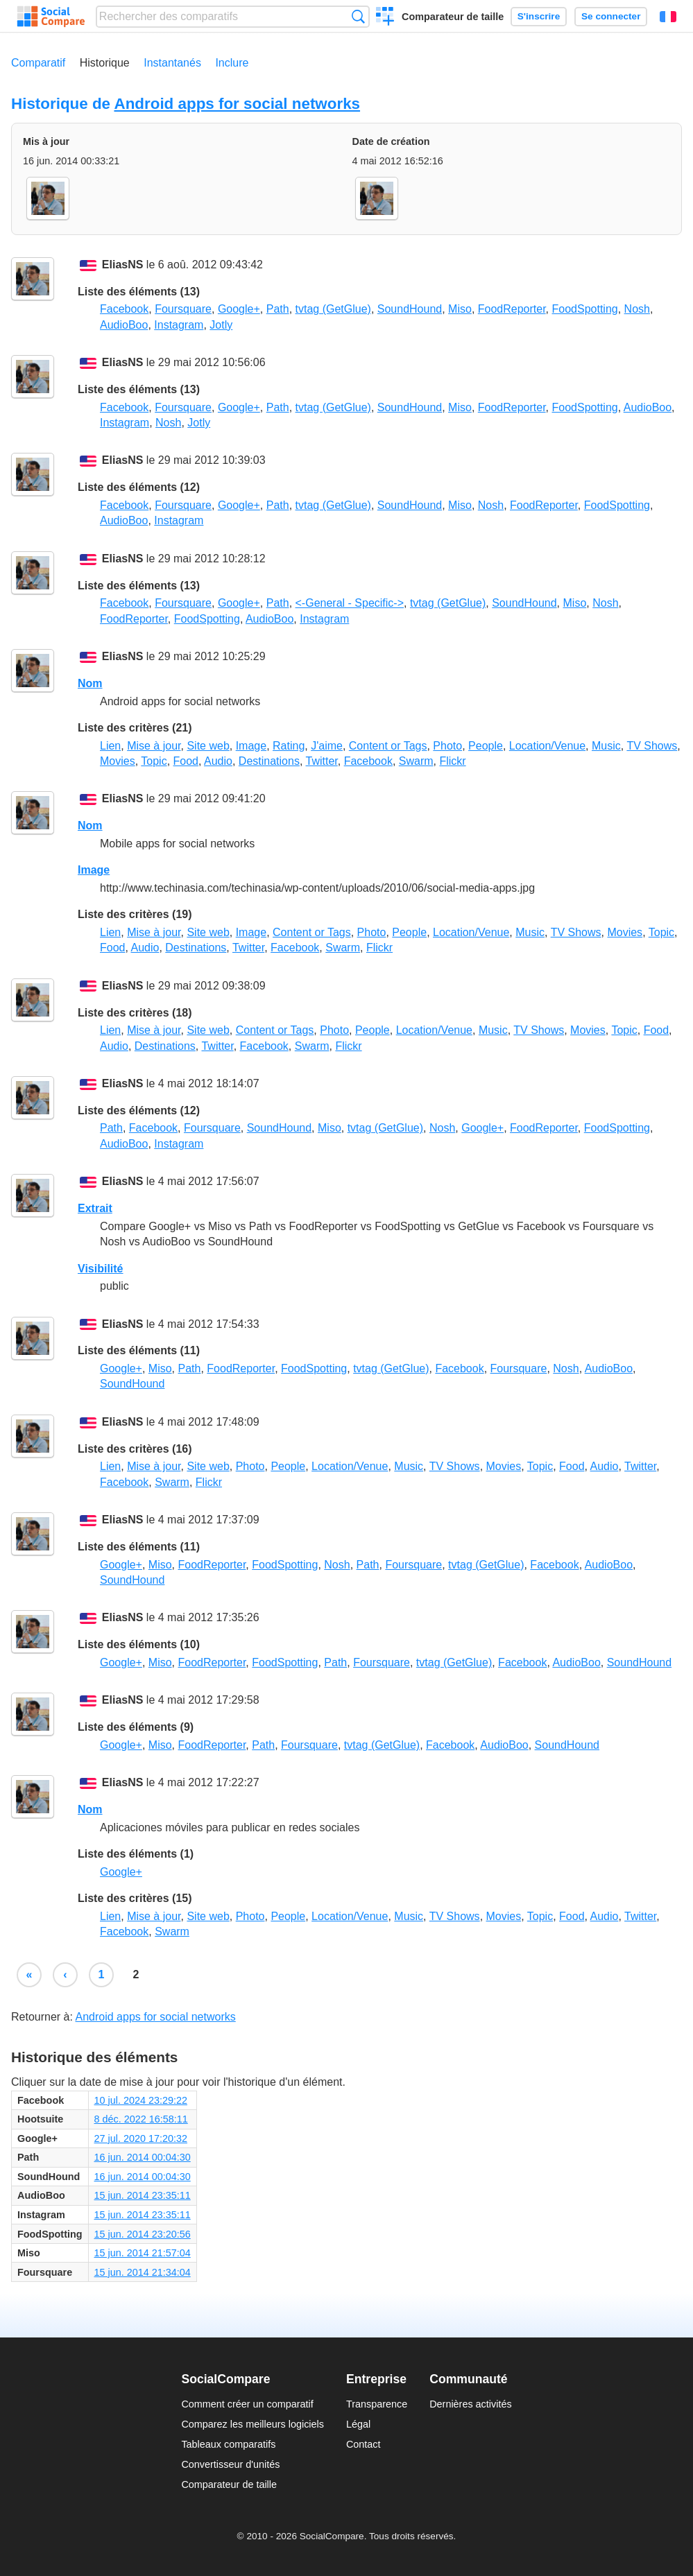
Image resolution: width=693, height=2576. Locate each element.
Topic (153, 761)
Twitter (322, 761)
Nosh (637, 309)
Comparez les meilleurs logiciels (252, 2424)
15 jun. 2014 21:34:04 (142, 2272)
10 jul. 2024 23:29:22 (140, 2100)
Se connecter (610, 16)
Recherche (358, 16)
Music (606, 746)
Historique (105, 63)
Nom (90, 683)
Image (251, 746)
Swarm (416, 761)
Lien (110, 746)
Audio (218, 761)
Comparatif (38, 63)
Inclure (231, 63)
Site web (208, 746)
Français (668, 16)
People (485, 746)
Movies (117, 761)
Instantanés (172, 63)
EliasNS (123, 264)
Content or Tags (388, 746)
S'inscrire (538, 16)
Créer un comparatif (385, 18)
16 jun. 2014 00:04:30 (142, 2157)
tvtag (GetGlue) (333, 309)
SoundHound (409, 309)
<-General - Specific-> (350, 603)
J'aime (327, 746)
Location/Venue (547, 746)
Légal (358, 2424)
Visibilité (100, 1268)
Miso (460, 309)
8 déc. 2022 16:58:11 (141, 2119)
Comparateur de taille (453, 16)
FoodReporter (512, 309)
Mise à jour (153, 746)
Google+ (239, 309)
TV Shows (651, 746)
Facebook (124, 309)
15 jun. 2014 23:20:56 (142, 2234)
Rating (289, 746)
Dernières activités (470, 2404)
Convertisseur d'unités (230, 2464)
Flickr (452, 761)
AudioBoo (124, 325)
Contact (363, 2444)
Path (277, 309)
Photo (447, 746)
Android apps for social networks (237, 103)
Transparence (376, 2404)
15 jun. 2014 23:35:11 (142, 2195)
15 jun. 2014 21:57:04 (142, 2252)
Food (185, 761)
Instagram (178, 325)
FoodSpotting (585, 309)
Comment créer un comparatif (247, 2404)
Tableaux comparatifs (228, 2444)
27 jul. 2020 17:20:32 (140, 2138)
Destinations (269, 761)
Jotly (220, 325)
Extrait (95, 1208)
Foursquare (183, 309)
